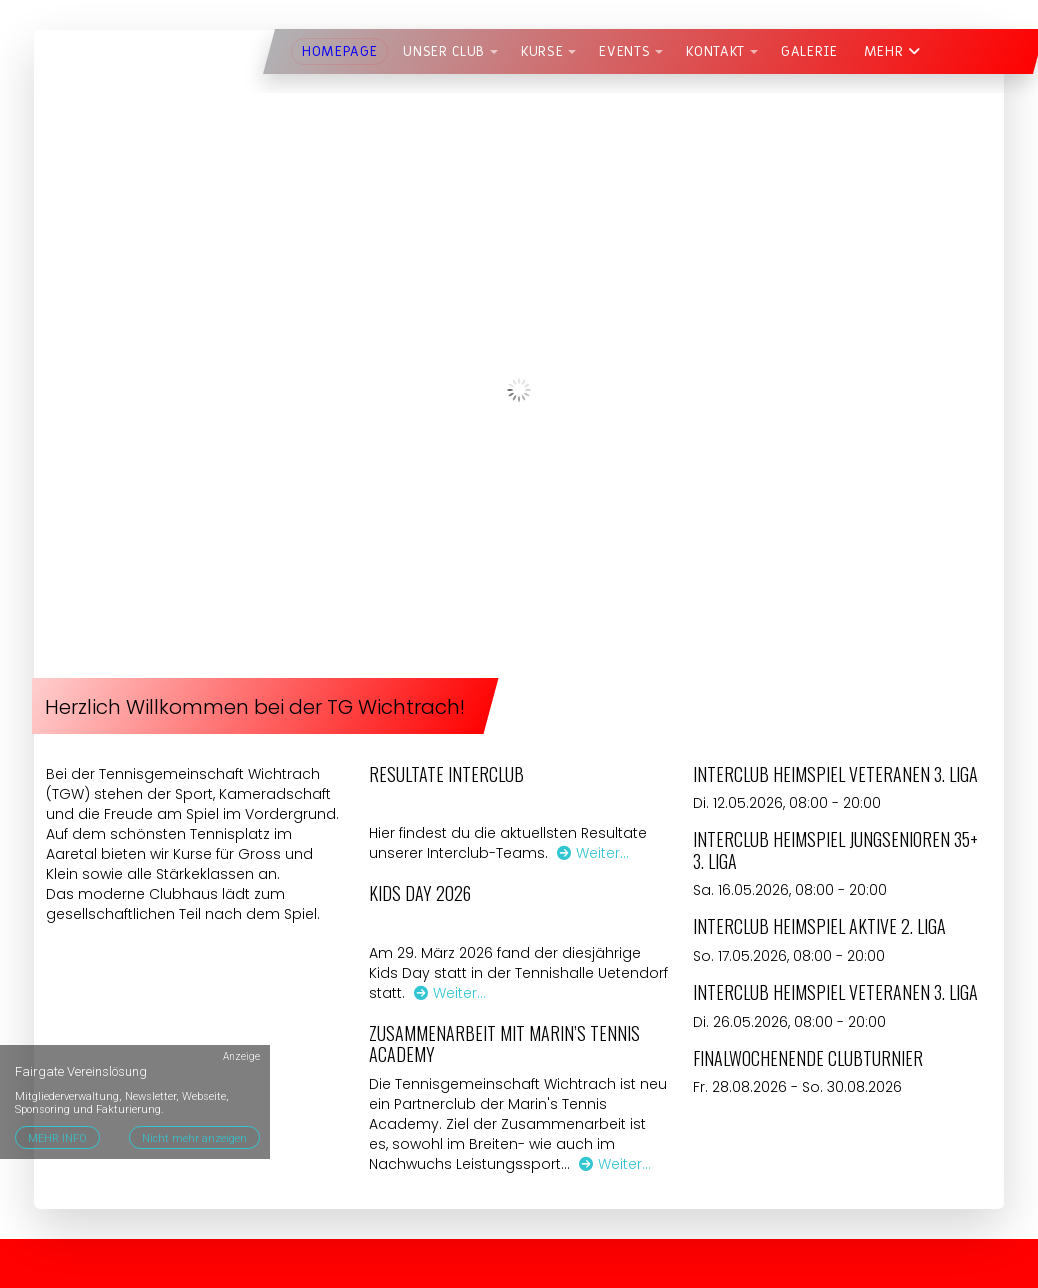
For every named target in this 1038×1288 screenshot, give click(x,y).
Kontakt (715, 51)
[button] (494, 52)
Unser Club (444, 51)
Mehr (892, 51)
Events (624, 51)
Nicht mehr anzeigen (194, 1138)
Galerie (809, 51)
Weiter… (593, 853)
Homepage (339, 51)
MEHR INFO (57, 1138)
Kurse (542, 51)
